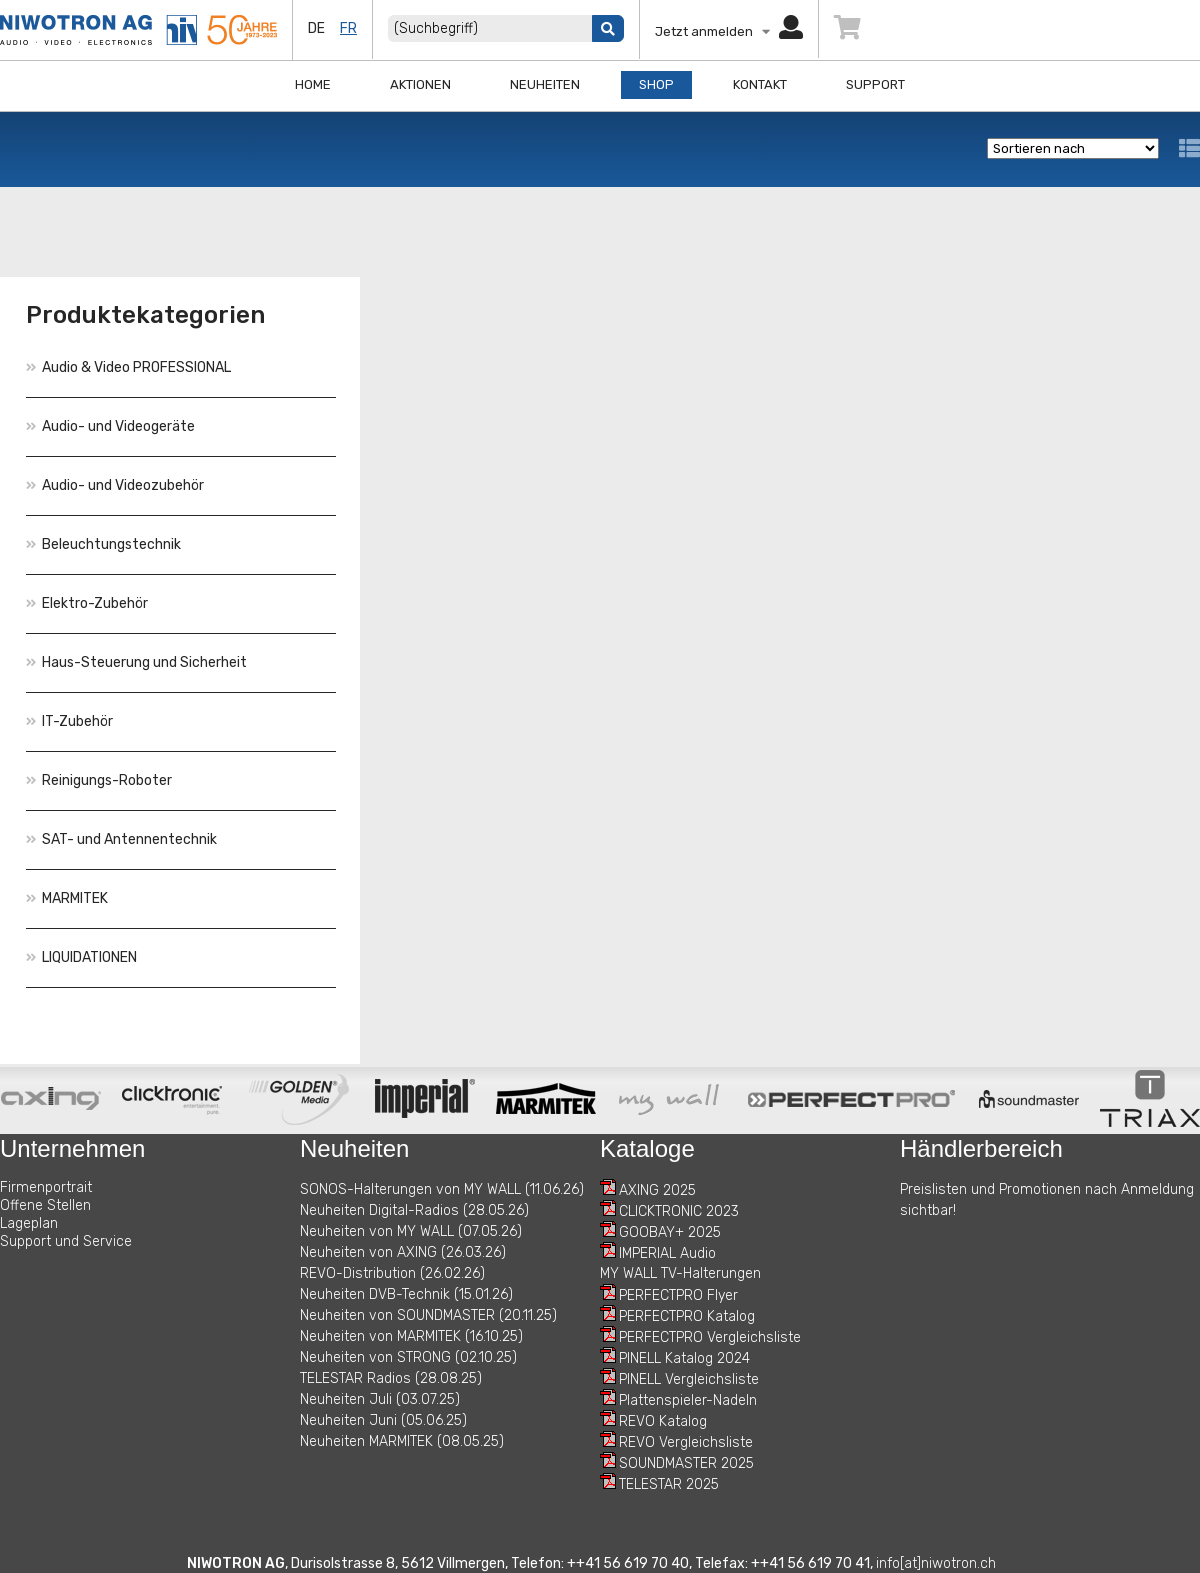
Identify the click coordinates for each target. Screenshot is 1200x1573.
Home (313, 84)
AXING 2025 (657, 1190)
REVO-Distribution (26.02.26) (392, 1273)
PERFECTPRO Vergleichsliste (710, 1337)
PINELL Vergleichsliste (689, 1379)
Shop (656, 84)
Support (875, 84)
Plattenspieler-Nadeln (688, 1400)
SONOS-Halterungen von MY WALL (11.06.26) (442, 1189)
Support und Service (66, 1241)
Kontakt (760, 84)
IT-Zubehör (69, 721)
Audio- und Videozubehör (115, 485)
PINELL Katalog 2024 (684, 1358)
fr (348, 28)
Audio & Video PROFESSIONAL (128, 367)
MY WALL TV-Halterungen (680, 1273)
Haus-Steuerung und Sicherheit (136, 662)
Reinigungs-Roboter (99, 780)
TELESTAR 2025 (669, 1484)
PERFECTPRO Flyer (678, 1295)
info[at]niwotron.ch (936, 1563)
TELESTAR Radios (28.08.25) (391, 1378)
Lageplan (29, 1223)
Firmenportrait (46, 1187)
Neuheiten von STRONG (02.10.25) (408, 1357)
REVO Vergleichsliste (686, 1442)
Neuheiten (545, 84)
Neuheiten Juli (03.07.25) (380, 1399)
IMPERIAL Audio (667, 1253)
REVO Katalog (663, 1421)
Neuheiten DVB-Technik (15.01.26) (406, 1294)
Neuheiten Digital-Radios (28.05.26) (414, 1210)
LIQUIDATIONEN (81, 957)
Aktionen (420, 84)
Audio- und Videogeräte (110, 426)
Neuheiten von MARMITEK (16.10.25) (411, 1336)
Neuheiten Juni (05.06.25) (383, 1420)
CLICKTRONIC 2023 (679, 1211)
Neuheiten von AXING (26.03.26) (403, 1252)
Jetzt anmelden (729, 31)
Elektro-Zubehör (87, 603)
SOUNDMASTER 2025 (686, 1463)
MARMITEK (67, 898)
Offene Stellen (45, 1205)
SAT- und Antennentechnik (121, 839)
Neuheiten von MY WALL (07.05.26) (411, 1231)
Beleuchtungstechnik (103, 544)
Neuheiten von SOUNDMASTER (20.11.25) (428, 1315)
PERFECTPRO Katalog (687, 1316)
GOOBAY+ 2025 (670, 1232)
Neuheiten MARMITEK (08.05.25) (402, 1441)
